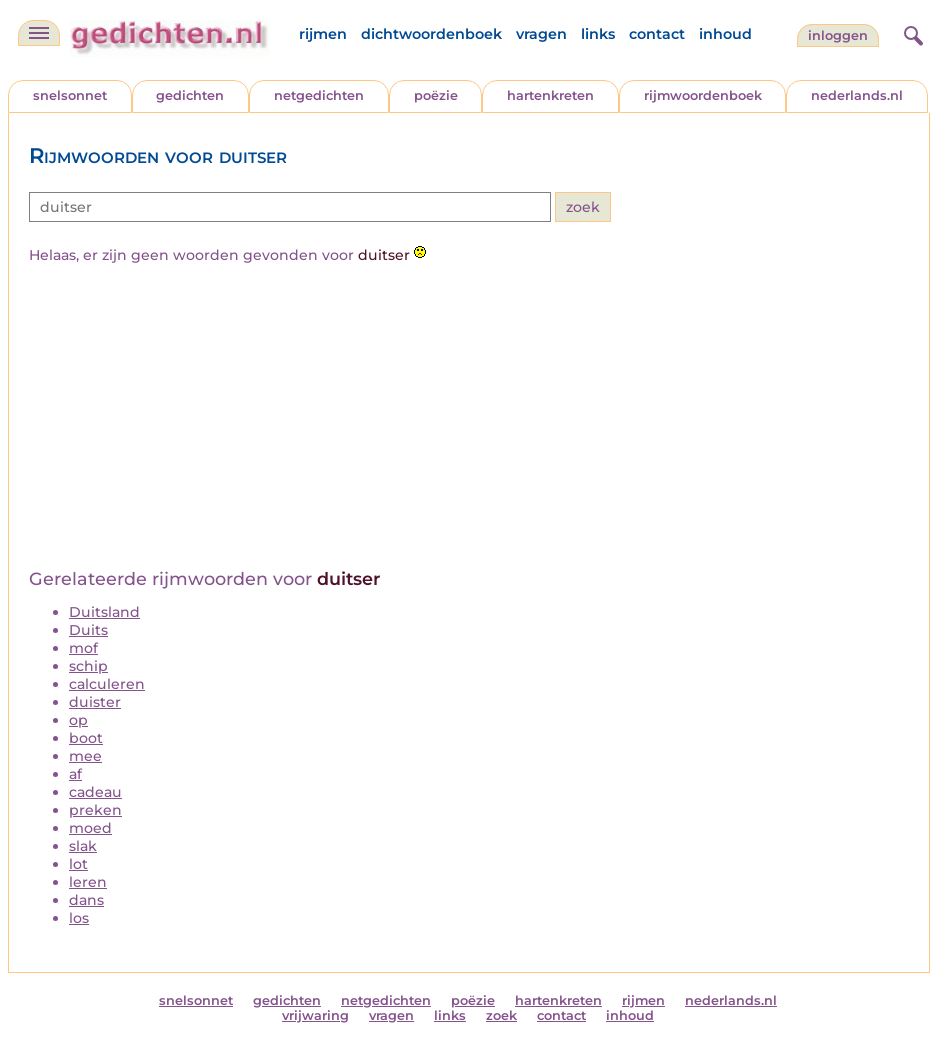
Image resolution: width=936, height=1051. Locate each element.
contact (657, 34)
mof (83, 648)
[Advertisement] (469, 418)
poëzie (436, 95)
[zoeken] (911, 33)
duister (95, 702)
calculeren (107, 684)
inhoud (725, 34)
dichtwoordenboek (431, 34)
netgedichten (319, 95)
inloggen (838, 35)
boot (86, 738)
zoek (501, 1015)
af (75, 774)
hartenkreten (550, 95)
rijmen (323, 34)
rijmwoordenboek (703, 95)
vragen (541, 34)
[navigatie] (39, 33)
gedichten (190, 95)
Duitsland (104, 612)
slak (83, 846)
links (598, 34)
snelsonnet (70, 95)
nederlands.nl (857, 95)
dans (86, 900)
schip (88, 666)
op (78, 720)
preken (95, 810)
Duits (88, 630)
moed (90, 828)
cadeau (95, 792)
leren (88, 882)
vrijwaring (315, 1015)
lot (78, 864)
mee (85, 756)
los (79, 918)
